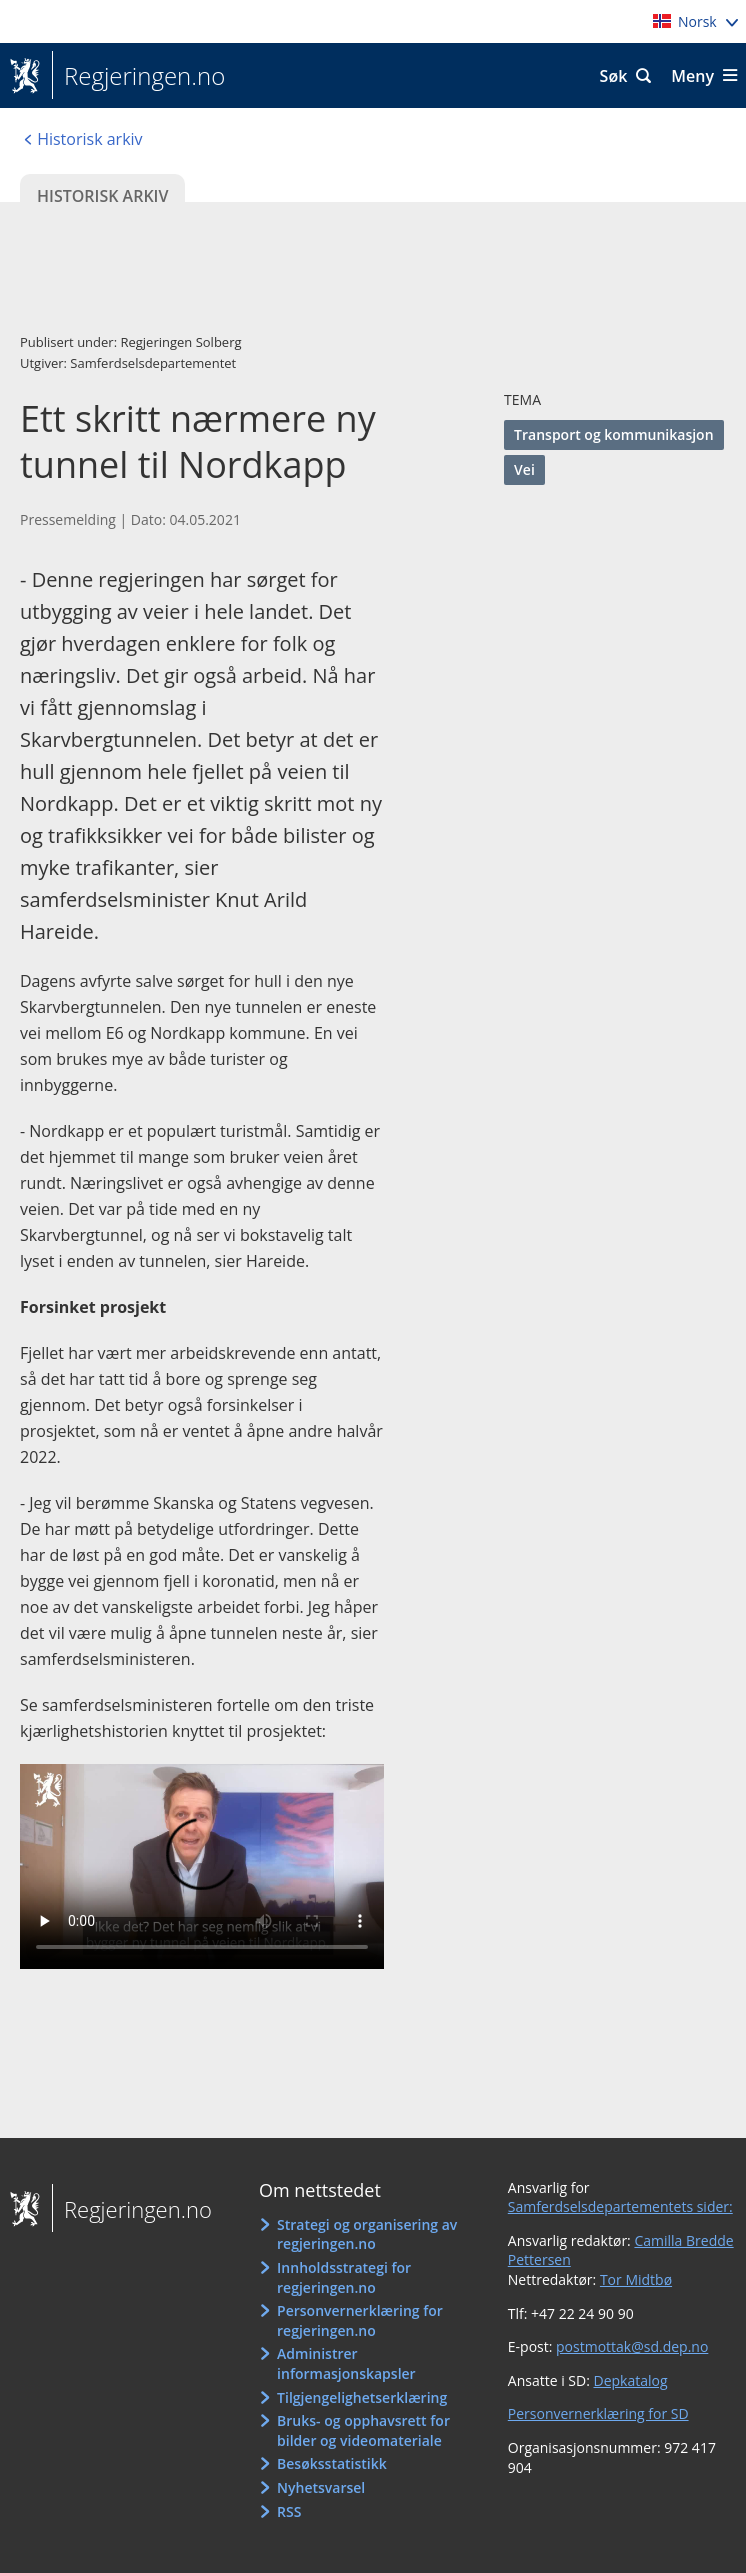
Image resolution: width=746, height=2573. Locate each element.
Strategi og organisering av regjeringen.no (367, 2234)
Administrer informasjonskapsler (346, 2363)
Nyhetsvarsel (321, 2487)
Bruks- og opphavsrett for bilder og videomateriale (363, 2430)
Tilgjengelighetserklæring (362, 2397)
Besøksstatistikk (332, 2463)
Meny (692, 76)
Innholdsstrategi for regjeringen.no (344, 2277)
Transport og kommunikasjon (613, 434)
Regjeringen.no (138, 76)
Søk (614, 76)
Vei (524, 469)
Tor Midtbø (636, 2279)
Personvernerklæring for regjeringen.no (360, 2320)
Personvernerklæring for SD (598, 2413)
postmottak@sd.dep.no (632, 2346)
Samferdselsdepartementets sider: (620, 2206)
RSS (289, 2511)
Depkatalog (630, 2380)
